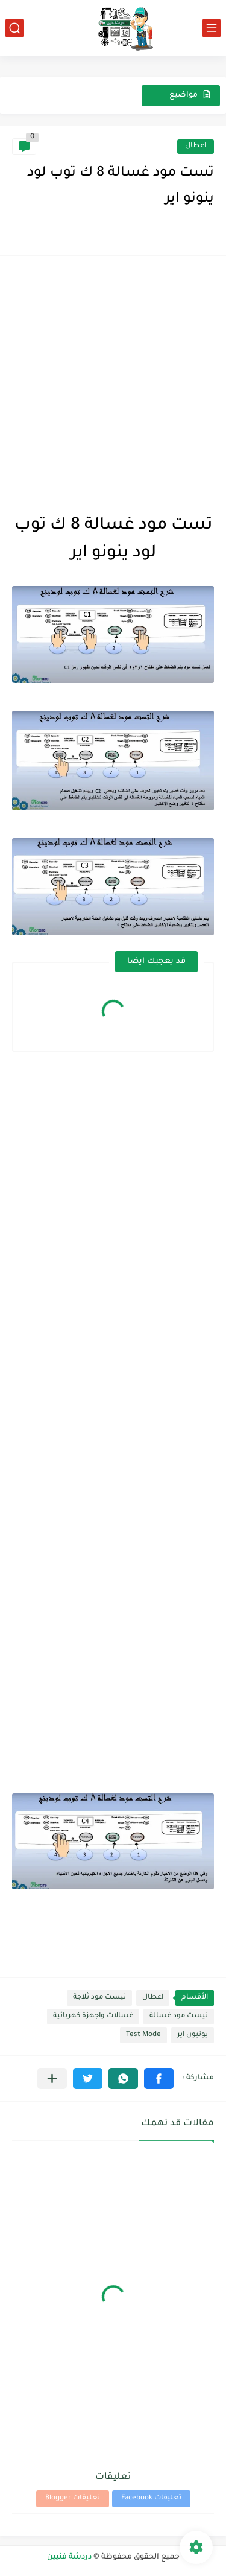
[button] (159, 2078)
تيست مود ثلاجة (99, 1998)
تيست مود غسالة (178, 2016)
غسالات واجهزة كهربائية (93, 2016)
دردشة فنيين (69, 2557)
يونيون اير (192, 2035)
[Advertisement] (113, 381)
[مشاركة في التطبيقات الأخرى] (52, 2078)
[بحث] (14, 28)
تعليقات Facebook (151, 2498)
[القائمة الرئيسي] (211, 28)
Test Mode (143, 2035)
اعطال (195, 146)
